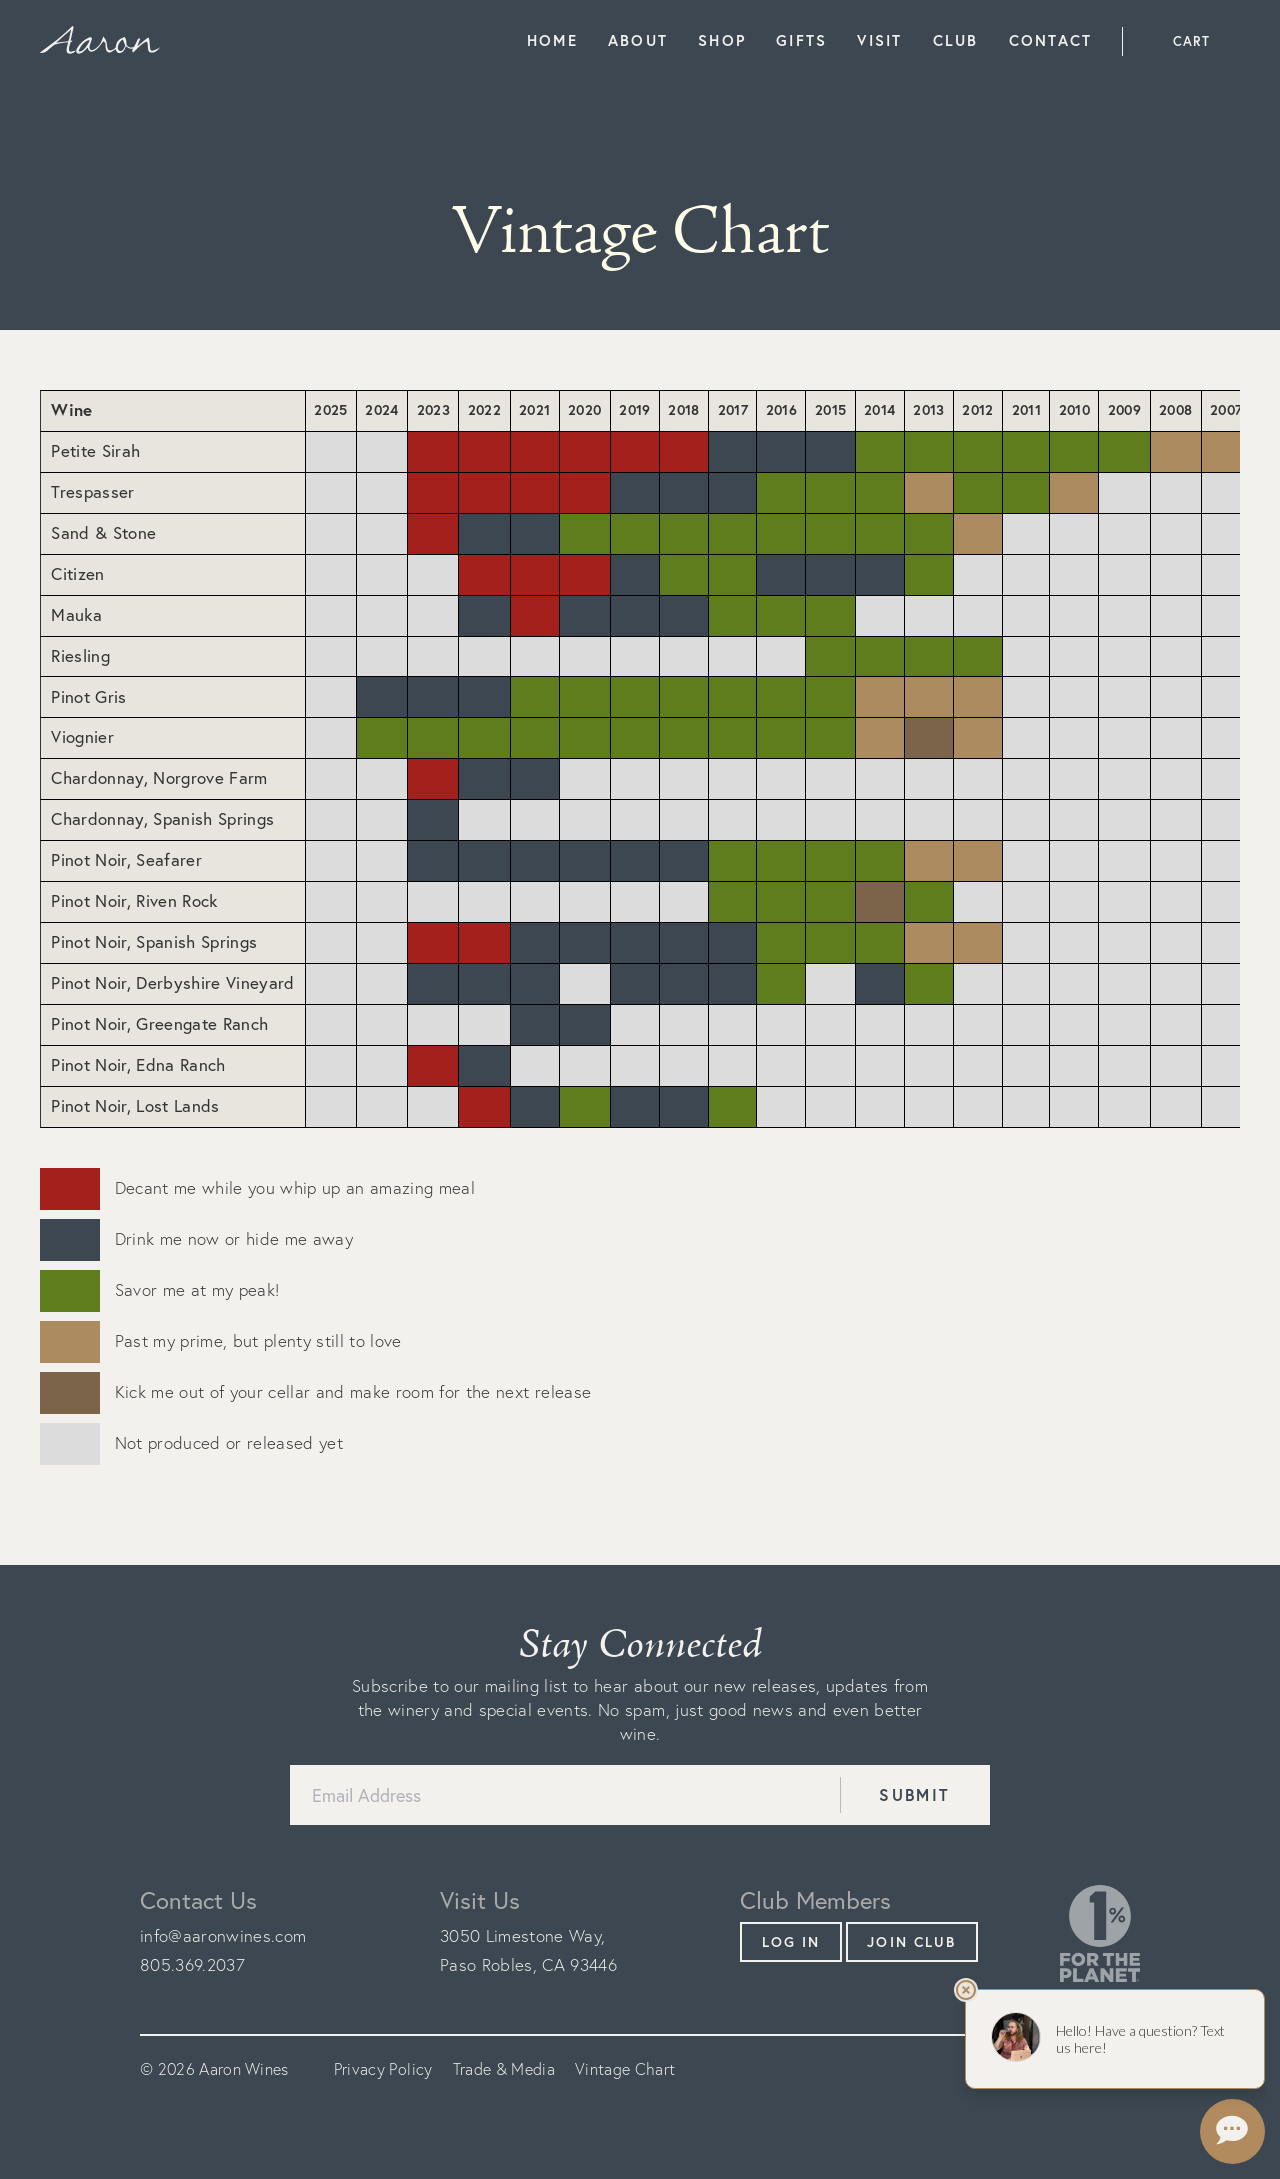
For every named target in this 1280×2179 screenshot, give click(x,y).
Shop (722, 40)
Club (956, 40)
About (638, 40)
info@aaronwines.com (223, 1935)
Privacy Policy (383, 2069)
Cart (1191, 41)
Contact (1051, 40)
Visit (879, 40)
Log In (791, 1942)
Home (552, 40)
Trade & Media (504, 2069)
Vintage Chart (625, 2069)
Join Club (911, 1942)
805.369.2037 (192, 1964)
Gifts (801, 40)
